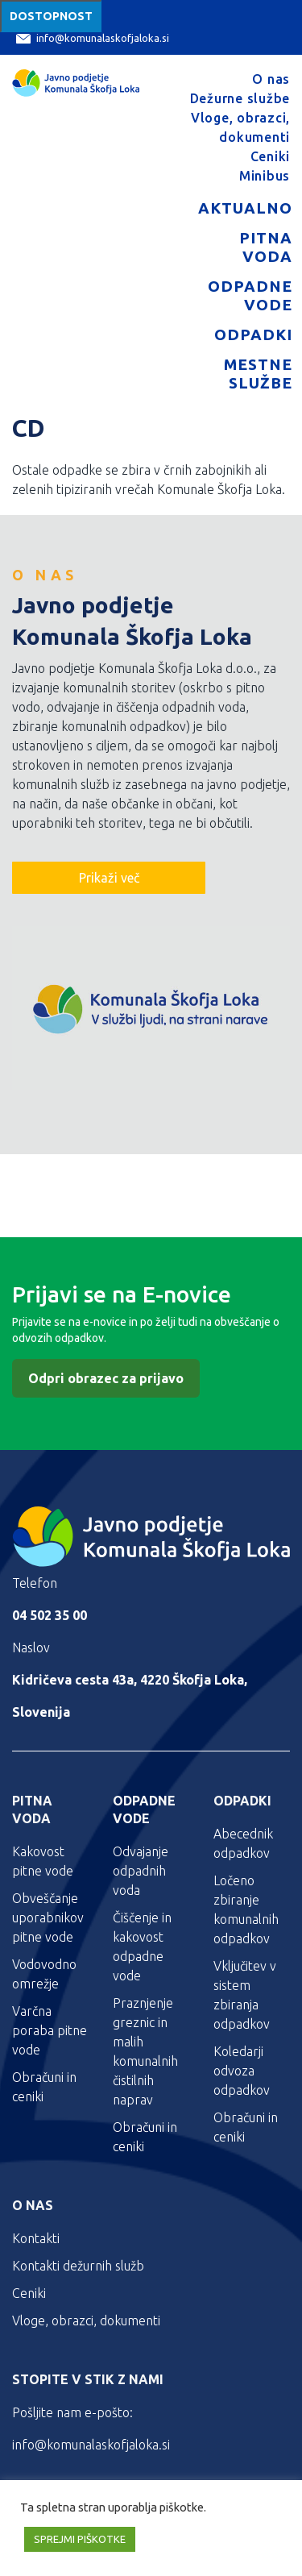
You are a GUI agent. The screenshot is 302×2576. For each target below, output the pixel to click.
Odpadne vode (250, 295)
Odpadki (253, 334)
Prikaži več (109, 877)
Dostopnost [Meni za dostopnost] (51, 16)
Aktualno (245, 208)
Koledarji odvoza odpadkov (241, 2070)
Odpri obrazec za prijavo (106, 1378)
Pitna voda (265, 247)
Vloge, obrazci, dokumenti (86, 2320)
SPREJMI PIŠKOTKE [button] (80, 2539)
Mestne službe (258, 373)
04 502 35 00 (49, 1615)
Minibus (264, 175)
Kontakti (36, 2238)
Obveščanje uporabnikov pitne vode (48, 1917)
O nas (271, 79)
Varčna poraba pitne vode (49, 2030)
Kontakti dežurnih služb (78, 2265)
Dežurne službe (240, 98)
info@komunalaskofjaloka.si (92, 38)
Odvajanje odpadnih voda (140, 1870)
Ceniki (270, 156)
